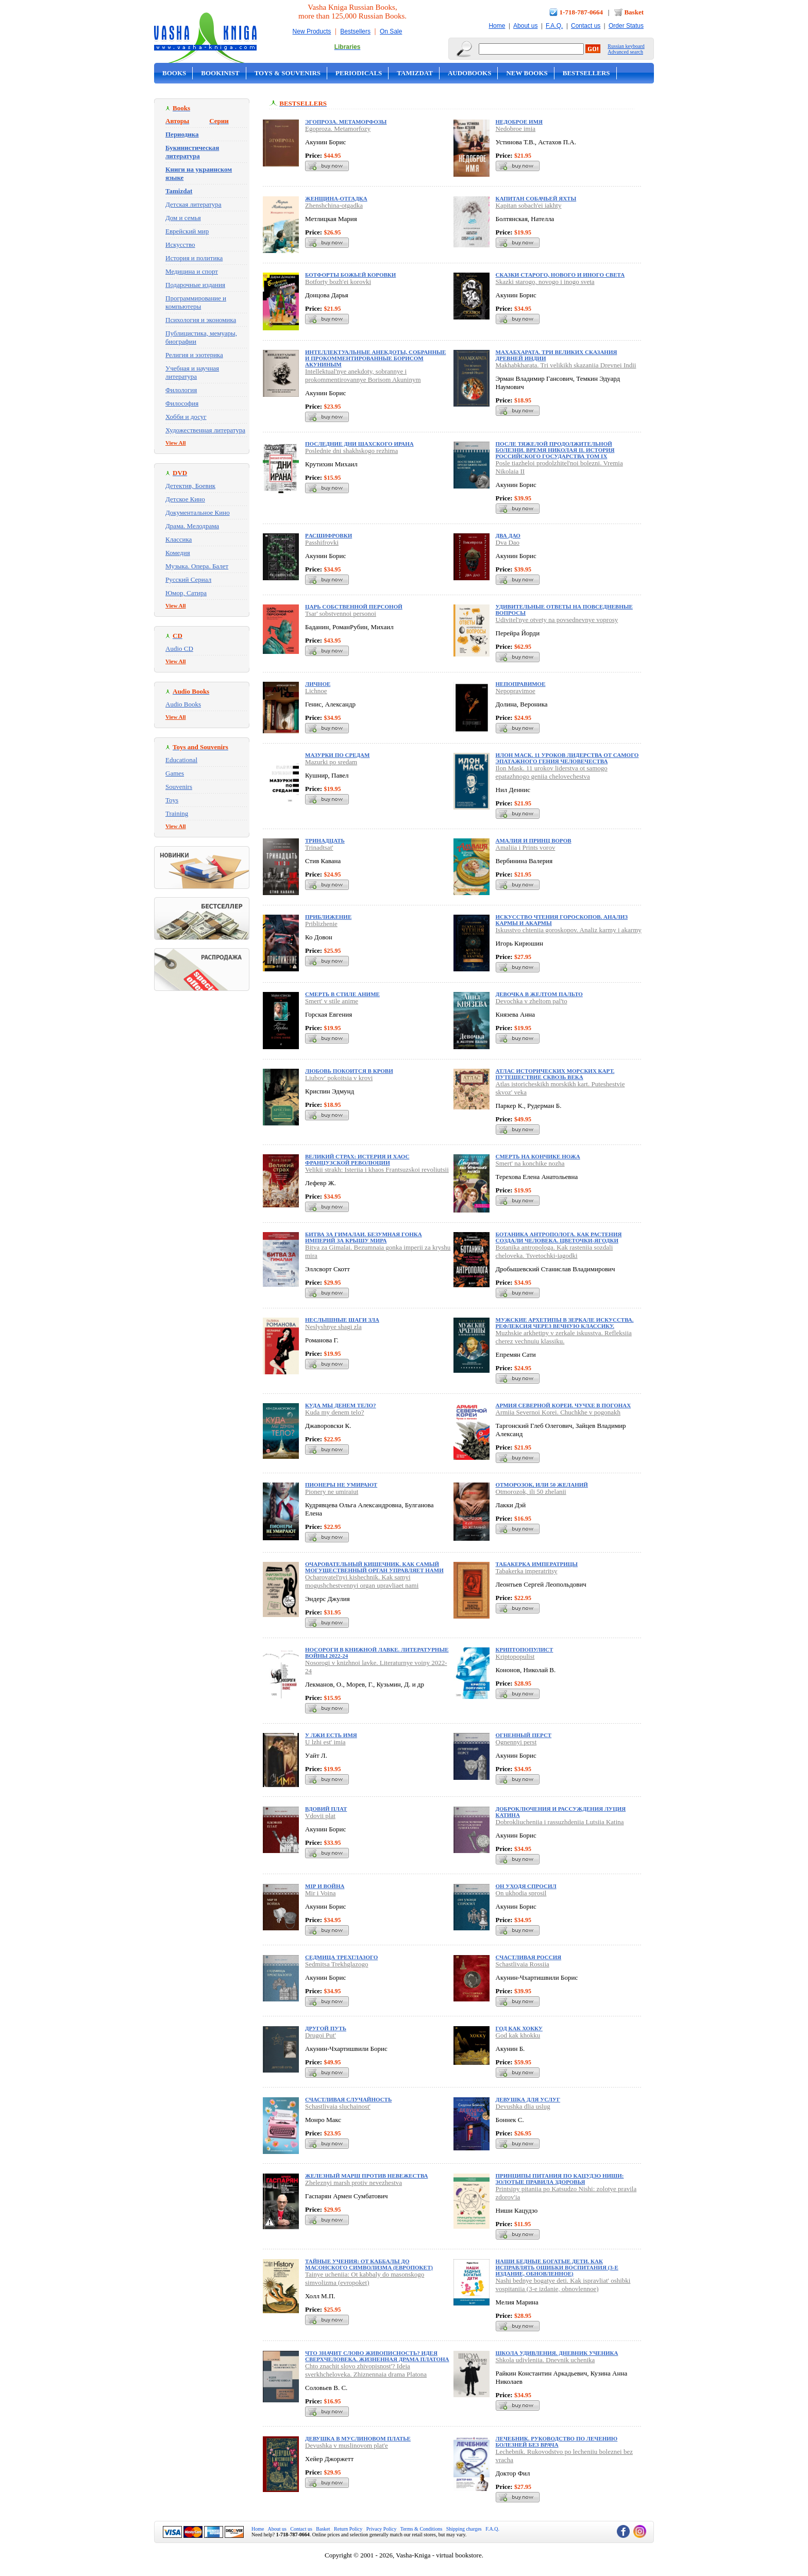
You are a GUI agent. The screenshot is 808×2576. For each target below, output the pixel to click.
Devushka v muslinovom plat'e (346, 2445)
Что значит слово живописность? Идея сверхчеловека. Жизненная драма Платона (377, 2356)
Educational (181, 760)
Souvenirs (178, 786)
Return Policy (348, 2529)
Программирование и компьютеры (195, 302)
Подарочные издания (195, 285)
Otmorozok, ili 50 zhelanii (531, 1491)
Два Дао (508, 535)
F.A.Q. (554, 25)
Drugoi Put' (320, 2035)
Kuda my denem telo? (334, 1412)
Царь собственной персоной (353, 606)
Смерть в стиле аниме (342, 994)
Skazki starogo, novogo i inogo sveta (545, 281)
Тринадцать (325, 840)
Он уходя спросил (526, 1886)
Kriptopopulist (515, 1656)
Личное (317, 684)
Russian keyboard (626, 46)
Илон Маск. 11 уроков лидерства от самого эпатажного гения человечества (567, 758)
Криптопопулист (524, 1649)
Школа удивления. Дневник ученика (557, 2353)
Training (176, 813)
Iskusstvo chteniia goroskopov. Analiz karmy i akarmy (569, 930)
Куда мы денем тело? (340, 1405)
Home (497, 25)
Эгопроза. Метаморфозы (345, 122)
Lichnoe (316, 691)
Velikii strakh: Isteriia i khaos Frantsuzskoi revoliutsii (377, 1169)
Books (174, 73)
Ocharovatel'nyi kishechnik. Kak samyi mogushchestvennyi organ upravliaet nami (361, 1581)
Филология (181, 390)
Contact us (585, 25)
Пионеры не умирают (341, 1484)
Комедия (177, 553)
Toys (171, 800)
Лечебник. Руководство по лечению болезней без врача (557, 2441)
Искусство (180, 244)
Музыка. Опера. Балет (196, 566)
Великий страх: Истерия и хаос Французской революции (357, 1159)
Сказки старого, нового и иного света (560, 275)
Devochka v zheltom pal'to (531, 1001)
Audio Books (183, 704)
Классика (178, 539)
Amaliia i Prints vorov (526, 847)
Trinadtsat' (319, 847)
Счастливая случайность (348, 2099)
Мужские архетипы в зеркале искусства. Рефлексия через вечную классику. (565, 1323)
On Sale (391, 31)
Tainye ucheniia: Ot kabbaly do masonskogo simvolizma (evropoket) (364, 2278)
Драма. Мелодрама (192, 526)
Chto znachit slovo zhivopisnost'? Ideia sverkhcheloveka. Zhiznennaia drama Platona (366, 2370)
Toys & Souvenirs (288, 73)
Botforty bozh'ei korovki (338, 281)
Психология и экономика (200, 320)
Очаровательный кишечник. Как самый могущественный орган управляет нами (374, 1567)
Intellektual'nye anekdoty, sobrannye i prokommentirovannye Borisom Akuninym (363, 375)
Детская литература (193, 204)
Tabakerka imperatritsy (527, 1571)
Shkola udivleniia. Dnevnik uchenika (545, 2360)
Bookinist (220, 73)
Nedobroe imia (516, 128)
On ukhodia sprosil (521, 1893)
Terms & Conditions (421, 2529)
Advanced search (625, 52)
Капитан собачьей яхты (536, 198)
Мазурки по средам (337, 755)
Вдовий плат (326, 1809)
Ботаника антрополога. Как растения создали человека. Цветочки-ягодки (559, 1237)
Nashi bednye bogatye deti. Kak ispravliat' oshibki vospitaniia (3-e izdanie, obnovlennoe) (563, 2285)
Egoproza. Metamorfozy (338, 128)
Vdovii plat (320, 1816)
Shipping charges (464, 2529)
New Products (312, 31)
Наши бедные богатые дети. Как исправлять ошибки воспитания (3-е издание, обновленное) (557, 2267)
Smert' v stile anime (331, 1001)
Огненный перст (524, 1735)
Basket (634, 12)
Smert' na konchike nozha (530, 1163)
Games (174, 773)
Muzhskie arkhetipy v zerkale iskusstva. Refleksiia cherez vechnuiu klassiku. (564, 1337)
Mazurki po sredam (331, 762)
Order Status (626, 25)
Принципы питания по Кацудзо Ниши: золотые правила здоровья (560, 2179)
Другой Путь (325, 2028)
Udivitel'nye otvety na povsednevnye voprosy (557, 620)
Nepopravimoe (515, 691)
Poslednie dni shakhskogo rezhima (351, 450)
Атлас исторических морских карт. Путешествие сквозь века (555, 1074)
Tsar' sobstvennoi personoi (340, 613)
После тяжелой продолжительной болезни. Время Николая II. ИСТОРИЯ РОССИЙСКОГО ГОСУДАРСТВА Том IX (555, 450)
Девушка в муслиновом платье (358, 2438)
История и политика (194, 258)
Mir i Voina (320, 1893)
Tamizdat (415, 73)
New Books (526, 73)
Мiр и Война (324, 1886)
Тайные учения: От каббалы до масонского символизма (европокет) (369, 2264)
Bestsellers (355, 31)
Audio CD (179, 648)
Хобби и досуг (186, 416)
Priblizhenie (321, 924)
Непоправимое (521, 684)
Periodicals (358, 73)
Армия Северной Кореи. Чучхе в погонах (563, 1405)
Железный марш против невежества (366, 2176)
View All (175, 443)
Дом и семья (183, 218)
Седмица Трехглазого (341, 1957)
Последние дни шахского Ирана (359, 444)
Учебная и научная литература (192, 372)
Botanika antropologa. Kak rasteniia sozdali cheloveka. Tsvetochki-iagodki (554, 1251)
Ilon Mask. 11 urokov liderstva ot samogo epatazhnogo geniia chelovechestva (552, 772)
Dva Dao (508, 542)
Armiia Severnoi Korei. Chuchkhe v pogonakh (558, 1412)
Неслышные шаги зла (342, 1320)
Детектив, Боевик (190, 486)
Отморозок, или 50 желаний (542, 1484)
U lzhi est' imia (325, 1742)
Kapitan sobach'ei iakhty (529, 205)
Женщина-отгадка (336, 198)
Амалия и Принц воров (533, 840)
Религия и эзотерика (194, 355)
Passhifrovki (322, 542)
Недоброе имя (519, 122)
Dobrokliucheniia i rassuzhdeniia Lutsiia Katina (560, 1822)
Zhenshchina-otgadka (334, 205)
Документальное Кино (197, 512)
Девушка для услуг (528, 2099)
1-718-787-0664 (581, 12)
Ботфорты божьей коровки (350, 275)
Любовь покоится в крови (349, 1071)
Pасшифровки (328, 535)
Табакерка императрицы (537, 1564)
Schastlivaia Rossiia (522, 1964)
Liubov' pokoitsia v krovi (339, 1078)
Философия (181, 403)
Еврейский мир (187, 231)
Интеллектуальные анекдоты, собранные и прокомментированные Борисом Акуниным (375, 358)
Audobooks (470, 73)
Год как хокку (519, 2028)
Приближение (328, 917)
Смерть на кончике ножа (538, 1156)
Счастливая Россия (529, 1957)
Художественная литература (205, 430)
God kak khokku (518, 2035)
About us (525, 25)
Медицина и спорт (191, 271)
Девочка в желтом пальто (539, 994)
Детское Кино (185, 499)
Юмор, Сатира (186, 593)
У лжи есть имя (331, 1735)
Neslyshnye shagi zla (333, 1327)
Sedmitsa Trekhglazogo (336, 1964)
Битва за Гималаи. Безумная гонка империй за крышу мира (363, 1237)
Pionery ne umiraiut (331, 1491)
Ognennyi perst (516, 1742)
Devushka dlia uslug (523, 2106)
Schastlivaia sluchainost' (338, 2106)
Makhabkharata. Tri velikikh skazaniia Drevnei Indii (566, 365)
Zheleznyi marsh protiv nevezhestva (353, 2182)
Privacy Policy (381, 2529)
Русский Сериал (188, 579)
